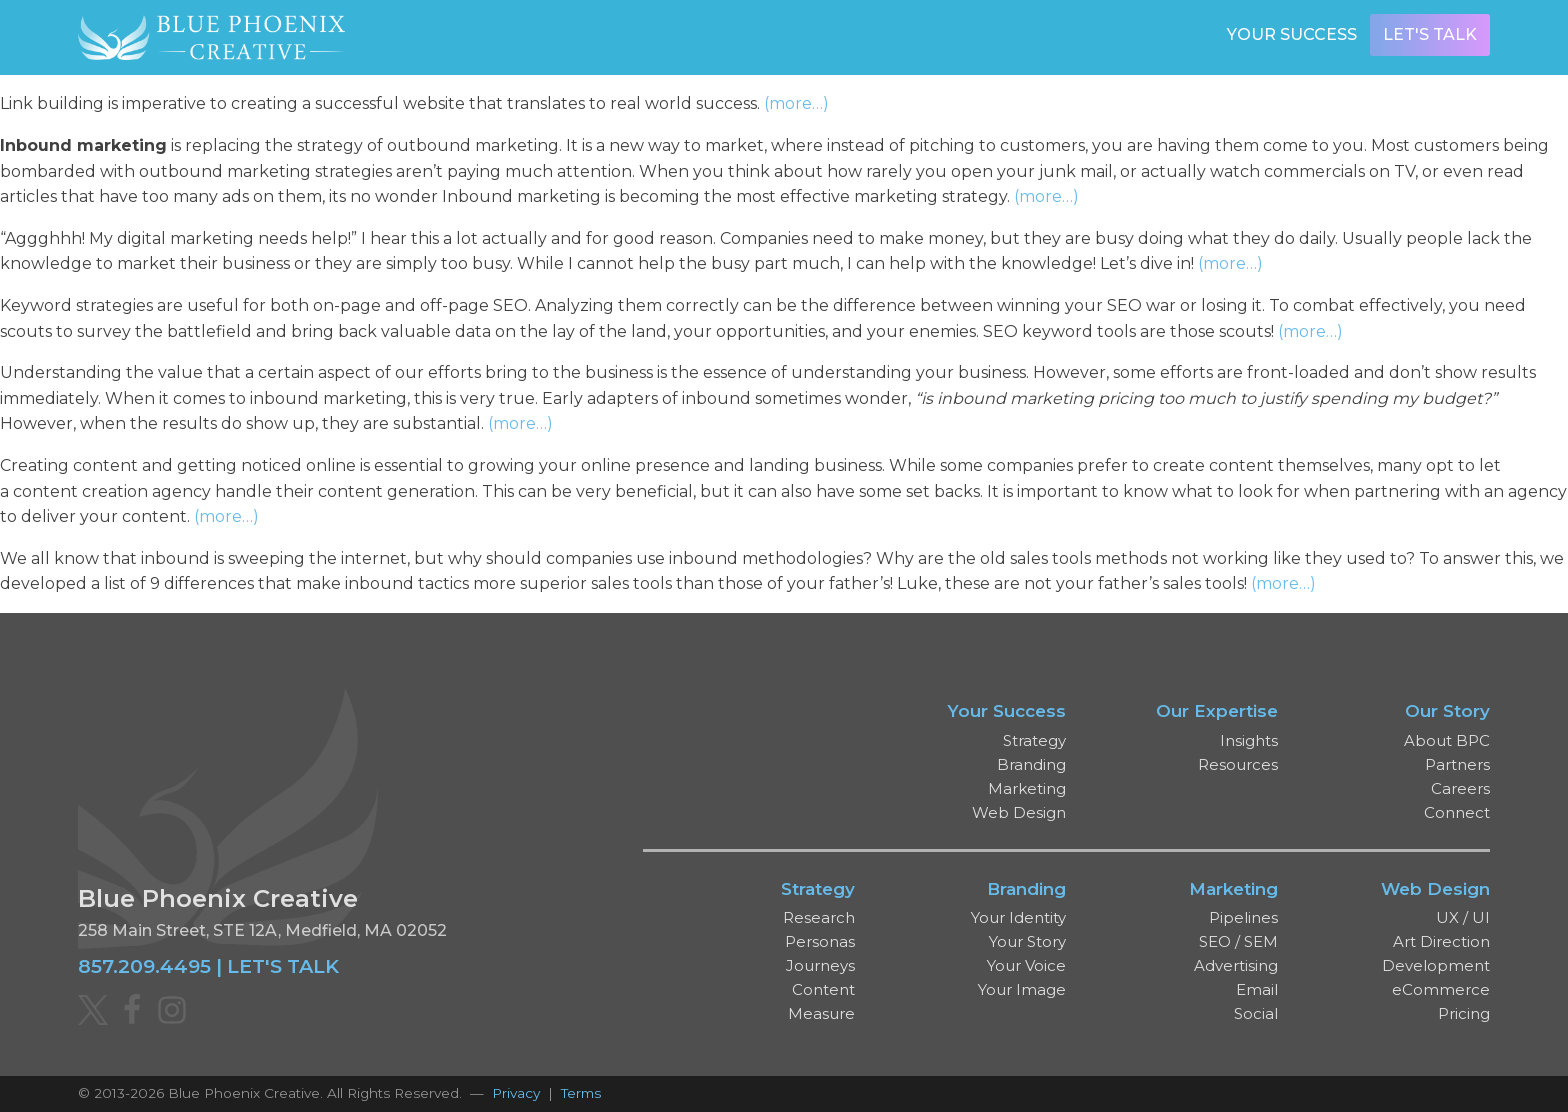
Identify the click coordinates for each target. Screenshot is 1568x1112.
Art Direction (1441, 941)
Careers (1460, 788)
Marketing (1027, 788)
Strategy (1034, 740)
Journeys (820, 965)
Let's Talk (1430, 34)
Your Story (1027, 941)
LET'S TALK (283, 966)
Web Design (1019, 812)
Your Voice (1026, 965)
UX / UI (1463, 917)
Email (1257, 989)
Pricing (1464, 1013)
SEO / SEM (1238, 941)
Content (823, 989)
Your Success (1292, 34)
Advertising (1236, 965)
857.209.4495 (144, 966)
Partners (1457, 764)
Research (819, 917)
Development (1436, 965)
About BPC (1447, 740)
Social (1256, 1013)
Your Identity (1018, 917)
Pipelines (1243, 917)
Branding (1031, 764)
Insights (1249, 740)
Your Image (1022, 989)
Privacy (516, 1093)
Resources (1238, 764)
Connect (1457, 812)
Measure (821, 1013)
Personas (820, 941)
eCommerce (1441, 989)
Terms (581, 1093)
